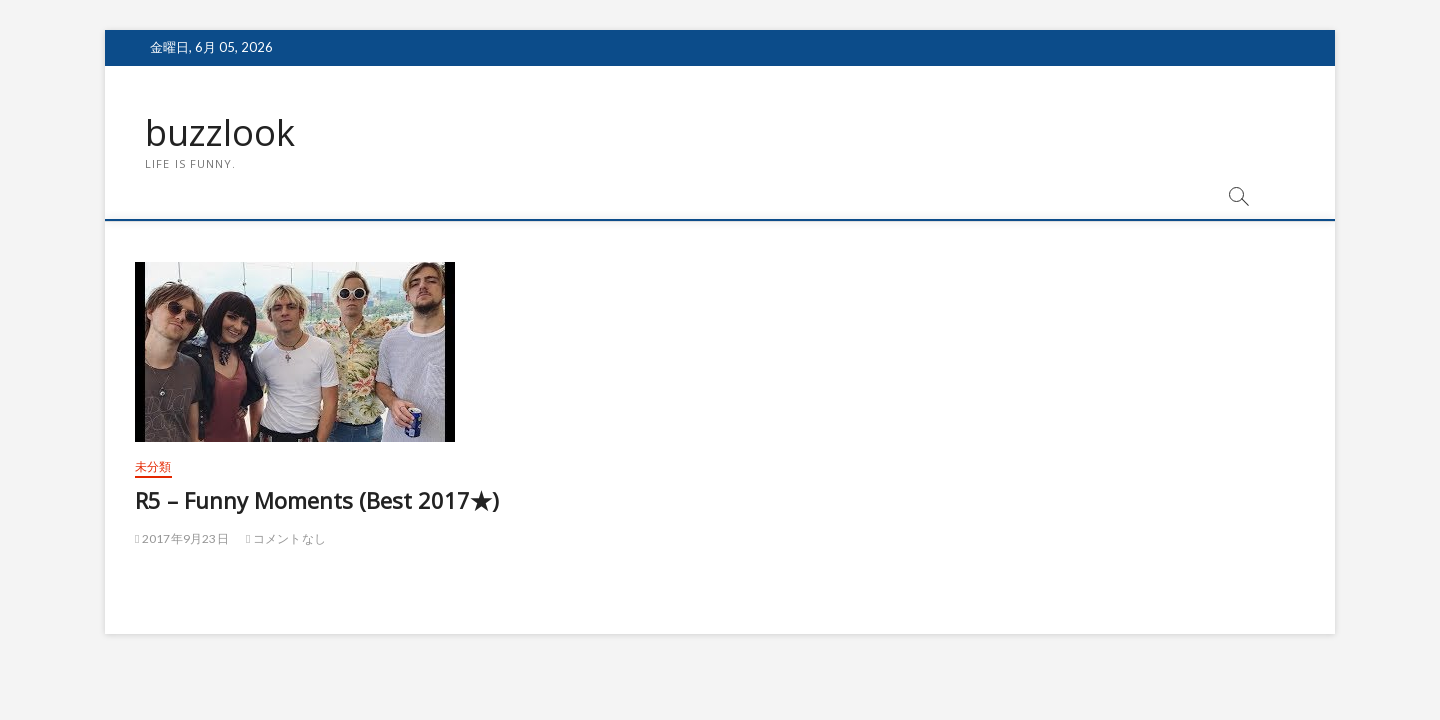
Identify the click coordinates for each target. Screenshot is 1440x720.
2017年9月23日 (182, 538)
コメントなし (286, 538)
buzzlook (220, 133)
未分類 (153, 466)
